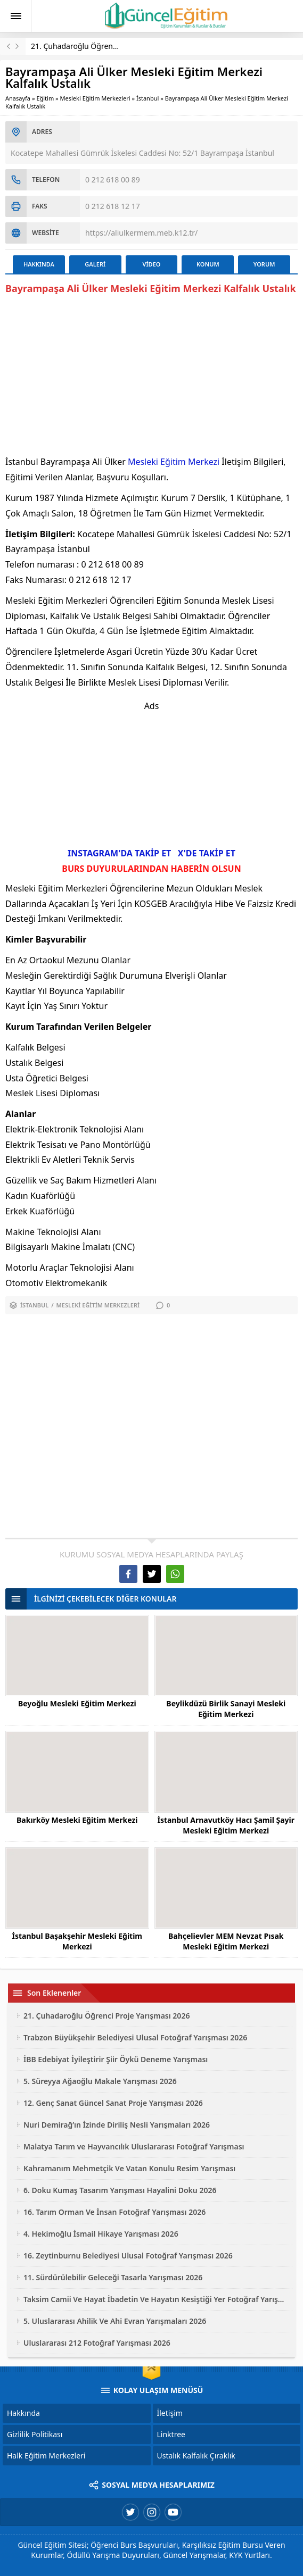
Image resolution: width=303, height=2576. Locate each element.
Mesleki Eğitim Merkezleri (95, 98)
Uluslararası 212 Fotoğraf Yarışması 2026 (96, 2343)
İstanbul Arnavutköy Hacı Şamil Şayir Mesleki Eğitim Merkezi (225, 1825)
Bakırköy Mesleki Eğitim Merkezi (77, 1820)
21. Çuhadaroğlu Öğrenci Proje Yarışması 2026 (112, 46)
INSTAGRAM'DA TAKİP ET (119, 853)
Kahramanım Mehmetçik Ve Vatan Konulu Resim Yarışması (129, 2168)
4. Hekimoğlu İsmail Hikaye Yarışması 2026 (100, 2234)
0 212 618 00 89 (112, 179)
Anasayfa (17, 98)
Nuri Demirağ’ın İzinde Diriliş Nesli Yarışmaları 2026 (116, 2125)
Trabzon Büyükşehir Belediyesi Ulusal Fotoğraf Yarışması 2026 (135, 2037)
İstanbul (147, 98)
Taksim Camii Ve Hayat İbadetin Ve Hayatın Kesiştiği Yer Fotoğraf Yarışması (155, 2299)
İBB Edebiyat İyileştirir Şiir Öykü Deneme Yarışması (115, 2059)
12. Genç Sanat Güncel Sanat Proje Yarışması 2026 (113, 2103)
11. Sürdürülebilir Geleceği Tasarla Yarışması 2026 (112, 2277)
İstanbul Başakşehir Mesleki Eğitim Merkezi (77, 1941)
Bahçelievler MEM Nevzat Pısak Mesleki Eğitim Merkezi (226, 1941)
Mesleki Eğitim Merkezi (173, 462)
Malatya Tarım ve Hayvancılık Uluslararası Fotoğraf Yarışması (133, 2146)
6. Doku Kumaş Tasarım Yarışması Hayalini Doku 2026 (119, 2190)
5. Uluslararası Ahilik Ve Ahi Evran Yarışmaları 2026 (114, 2321)
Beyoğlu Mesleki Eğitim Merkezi (77, 1703)
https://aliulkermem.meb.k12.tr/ (141, 233)
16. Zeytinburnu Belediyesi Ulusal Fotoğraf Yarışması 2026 (128, 2255)
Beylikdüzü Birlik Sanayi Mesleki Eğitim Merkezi (225, 1708)
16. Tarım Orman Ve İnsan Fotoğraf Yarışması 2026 (114, 2212)
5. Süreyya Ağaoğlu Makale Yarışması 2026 (100, 2081)
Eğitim (45, 98)
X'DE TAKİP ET (206, 853)
